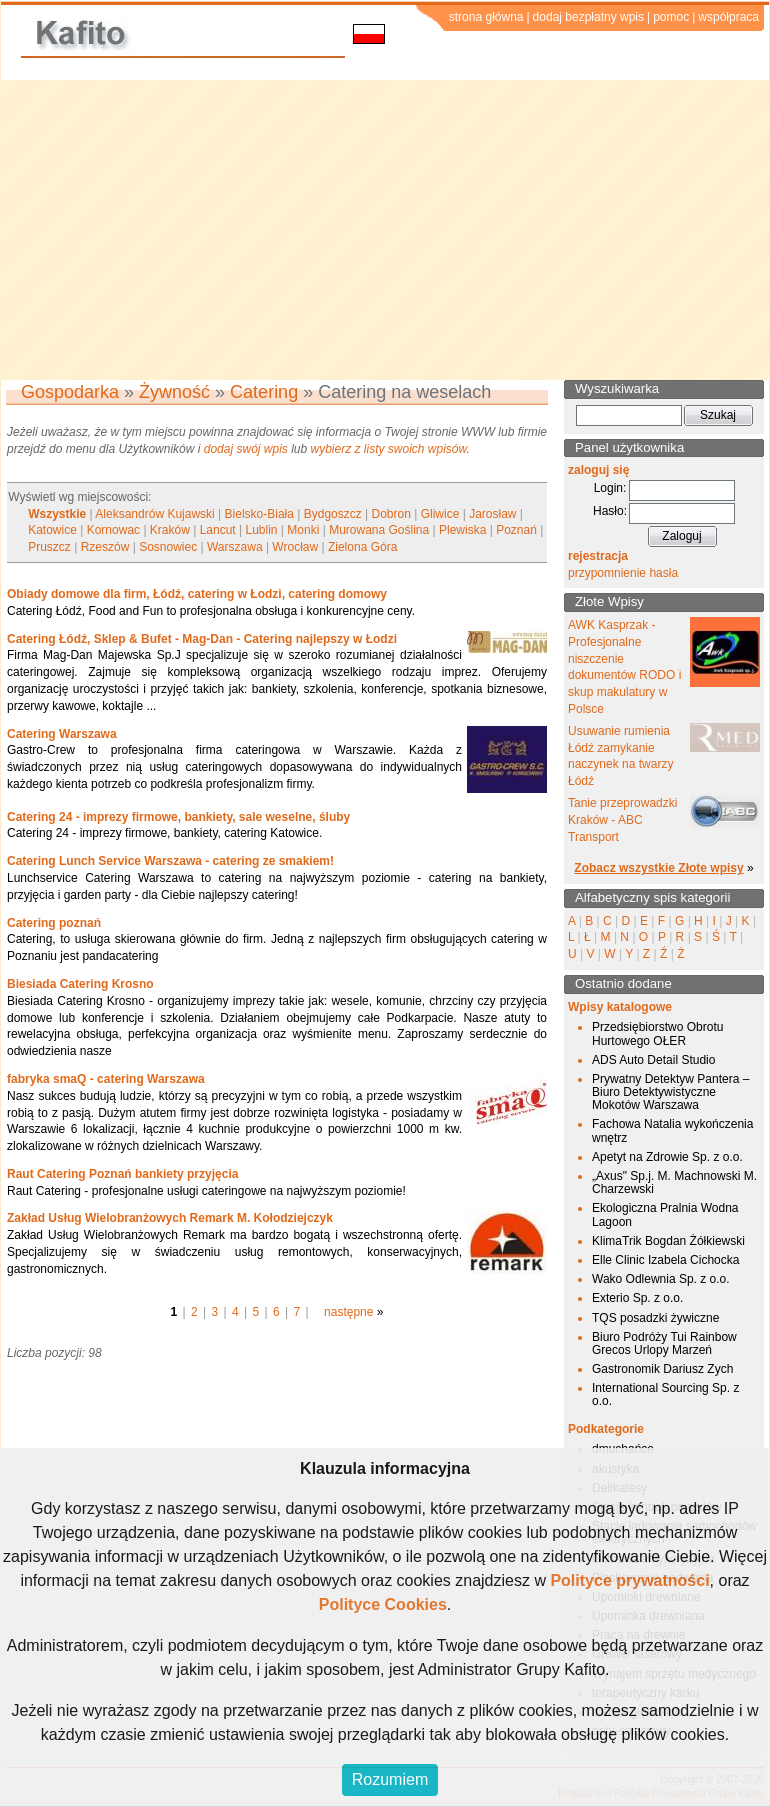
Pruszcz (49, 547)
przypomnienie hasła (623, 573)
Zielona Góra (362, 547)
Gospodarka (70, 392)
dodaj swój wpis (246, 449)
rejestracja (598, 556)
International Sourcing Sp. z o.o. (665, 1394)
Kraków (170, 530)
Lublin (262, 530)
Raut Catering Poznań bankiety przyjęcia (122, 1174)
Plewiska (462, 530)
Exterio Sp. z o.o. (637, 1298)
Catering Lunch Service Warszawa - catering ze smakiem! (170, 861)
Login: (610, 488)
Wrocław (295, 547)
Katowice (52, 530)
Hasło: (610, 511)
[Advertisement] (385, 230)
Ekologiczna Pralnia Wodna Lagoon (665, 1214)
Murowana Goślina (379, 530)
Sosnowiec (168, 547)
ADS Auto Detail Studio (653, 1060)
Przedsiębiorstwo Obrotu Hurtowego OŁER (657, 1033)
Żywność (174, 392)
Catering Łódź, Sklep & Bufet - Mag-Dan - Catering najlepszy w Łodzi (202, 639)
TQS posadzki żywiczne (655, 1318)
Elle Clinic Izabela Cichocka (665, 1260)
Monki (303, 530)
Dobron (391, 514)
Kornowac (113, 530)
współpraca (728, 17)
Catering (264, 392)
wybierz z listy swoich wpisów (389, 449)
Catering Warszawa (62, 734)
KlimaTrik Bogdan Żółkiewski (668, 1241)
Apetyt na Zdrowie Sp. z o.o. (667, 1157)
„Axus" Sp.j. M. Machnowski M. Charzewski (674, 1182)
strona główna (486, 17)
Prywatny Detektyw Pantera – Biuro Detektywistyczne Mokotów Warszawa (670, 1092)
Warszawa (235, 547)
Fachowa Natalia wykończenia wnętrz (672, 1130)
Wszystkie (57, 514)
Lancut (218, 530)
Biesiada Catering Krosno (80, 984)
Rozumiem (390, 1779)
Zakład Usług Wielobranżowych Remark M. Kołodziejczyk (170, 1218)
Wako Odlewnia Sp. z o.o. (661, 1279)
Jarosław (492, 514)
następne (348, 1312)
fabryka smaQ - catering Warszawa (106, 1079)
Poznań (516, 530)
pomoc (671, 17)
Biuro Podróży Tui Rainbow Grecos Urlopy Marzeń (664, 1343)
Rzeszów (105, 547)
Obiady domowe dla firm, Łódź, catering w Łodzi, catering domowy (197, 594)
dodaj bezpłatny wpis (588, 17)
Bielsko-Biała (259, 514)
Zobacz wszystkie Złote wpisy (658, 868)
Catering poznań (54, 923)
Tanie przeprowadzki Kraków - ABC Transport (622, 820)
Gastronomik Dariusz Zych (662, 1369)
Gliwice (440, 514)
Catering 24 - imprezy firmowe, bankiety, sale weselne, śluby (178, 817)
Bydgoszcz (333, 514)
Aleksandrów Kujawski (154, 514)
